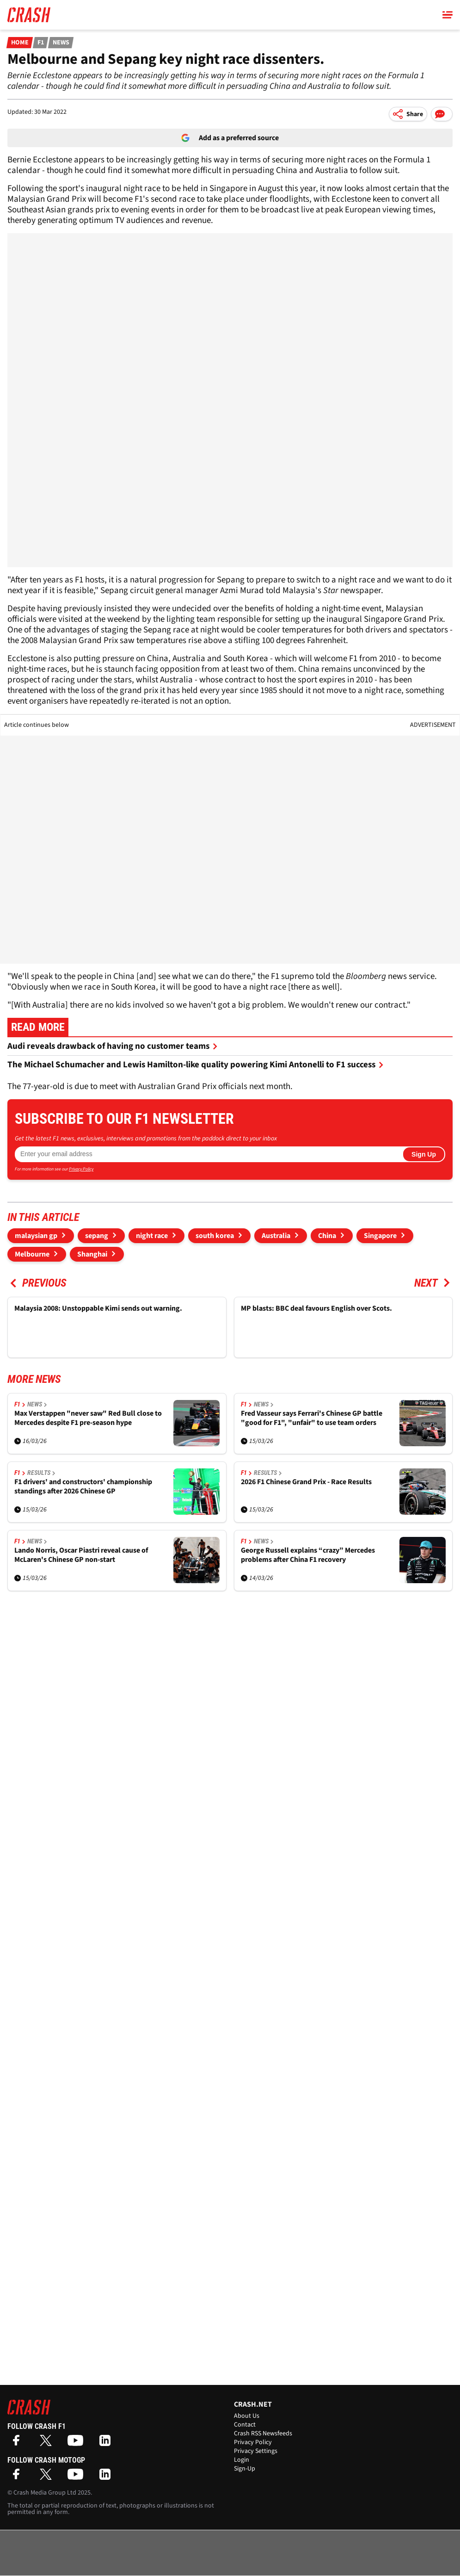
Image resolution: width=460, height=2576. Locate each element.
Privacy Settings (255, 2451)
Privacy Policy (81, 1169)
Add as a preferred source (230, 138)
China (327, 1236)
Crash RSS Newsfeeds (263, 2433)
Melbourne (32, 1254)
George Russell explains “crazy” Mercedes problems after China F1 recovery (308, 1555)
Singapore (380, 1236)
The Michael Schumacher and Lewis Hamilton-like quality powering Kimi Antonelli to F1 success (195, 1065)
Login (241, 2460)
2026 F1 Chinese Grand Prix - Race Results (306, 1482)
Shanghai (92, 1254)
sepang (96, 1236)
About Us (246, 2416)
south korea (215, 1236)
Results (41, 1472)
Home (19, 42)
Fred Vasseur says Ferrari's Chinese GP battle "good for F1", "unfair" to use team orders (311, 1418)
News (61, 42)
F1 (40, 42)
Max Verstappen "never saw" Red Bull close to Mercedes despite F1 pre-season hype (88, 1418)
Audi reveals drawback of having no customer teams (112, 1046)
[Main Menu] (447, 15)
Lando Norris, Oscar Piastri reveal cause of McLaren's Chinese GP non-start (81, 1555)
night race (152, 1236)
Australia (276, 1236)
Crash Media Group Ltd (44, 2492)
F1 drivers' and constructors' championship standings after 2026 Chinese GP (83, 1486)
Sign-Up (244, 2468)
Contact (245, 2424)
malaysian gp (36, 1236)
